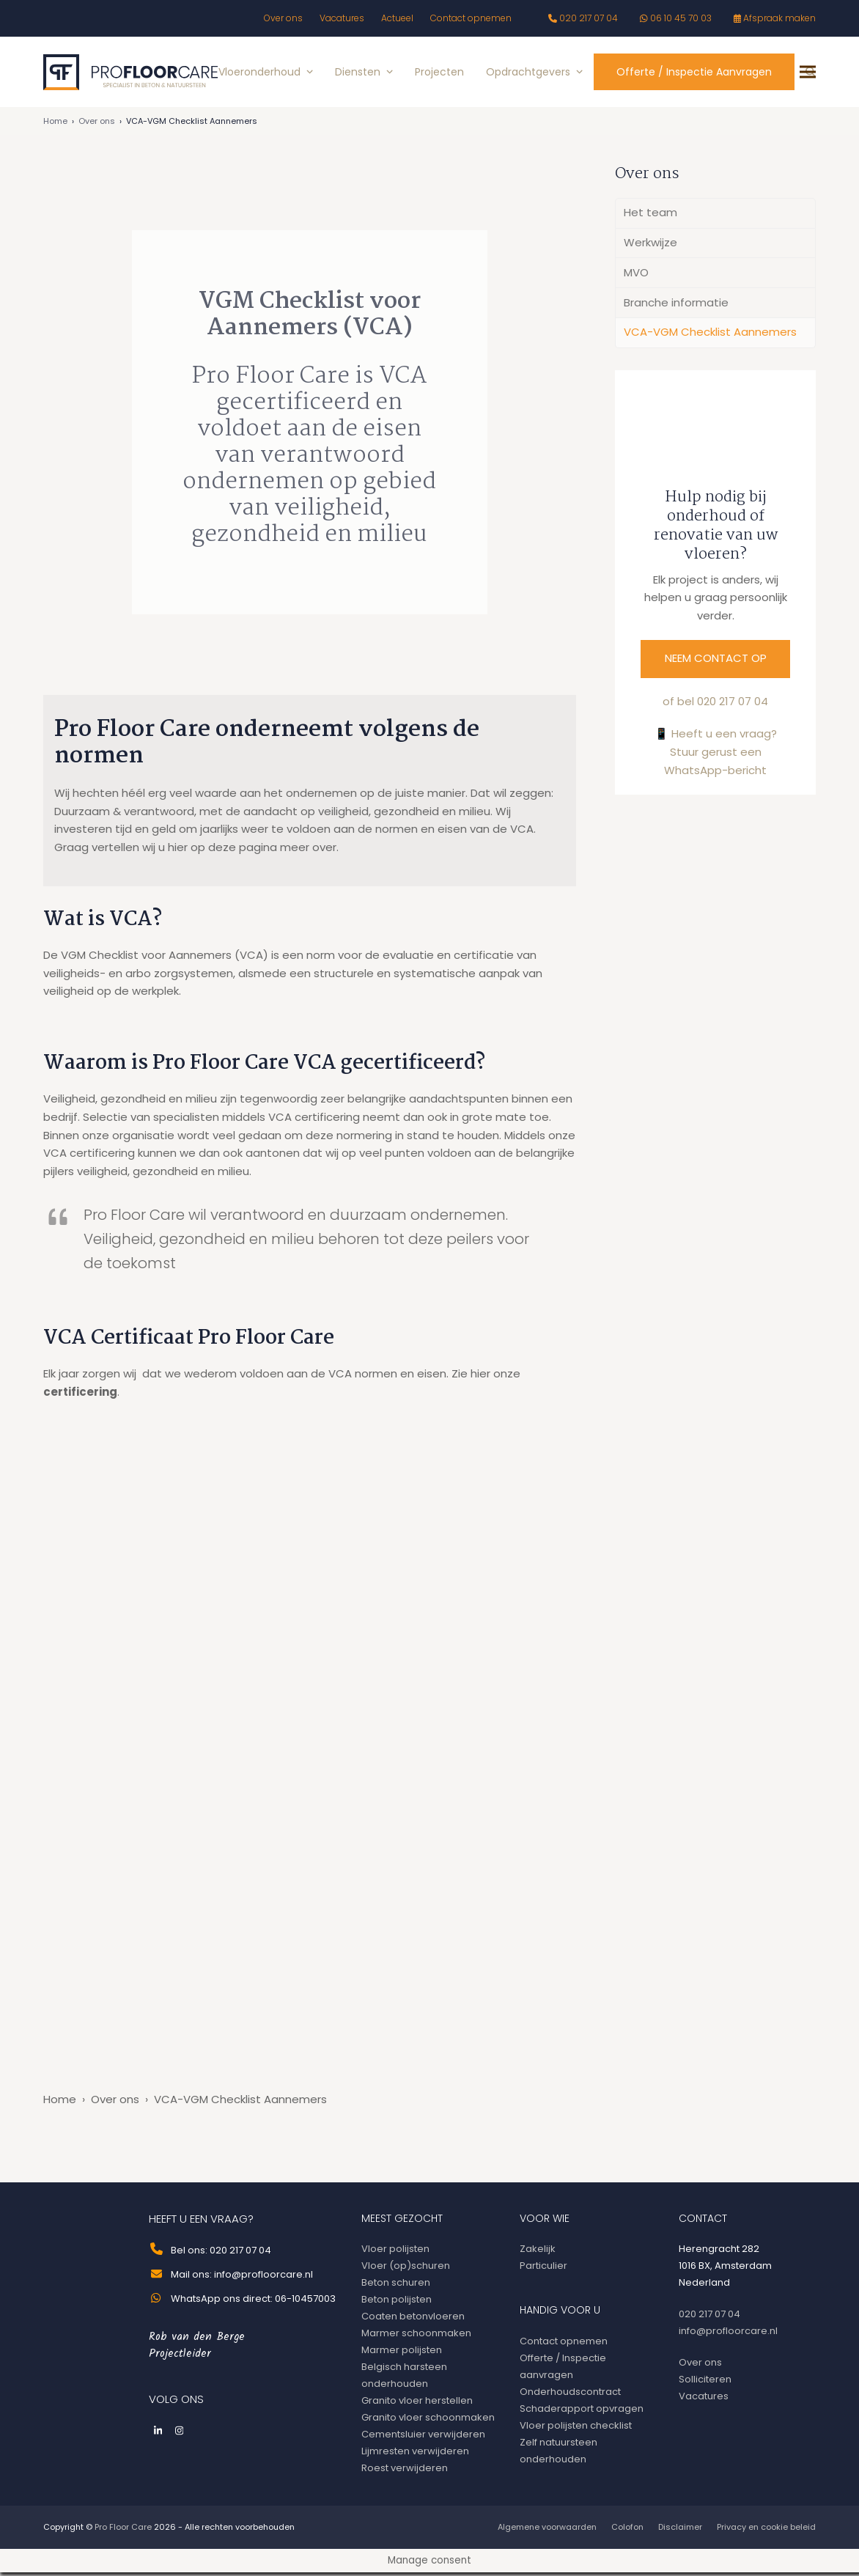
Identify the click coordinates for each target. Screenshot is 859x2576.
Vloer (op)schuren (405, 2269)
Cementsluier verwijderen (423, 2438)
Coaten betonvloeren (413, 2320)
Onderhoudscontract (570, 2395)
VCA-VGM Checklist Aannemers (710, 335)
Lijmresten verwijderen (415, 2455)
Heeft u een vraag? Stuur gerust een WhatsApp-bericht (720, 755)
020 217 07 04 (588, 18)
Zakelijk (538, 2252)
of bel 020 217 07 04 (715, 705)
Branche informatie (676, 306)
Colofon (627, 2530)
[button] (808, 73)
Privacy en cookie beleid (766, 2530)
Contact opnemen (564, 2345)
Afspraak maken (779, 18)
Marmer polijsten (401, 2353)
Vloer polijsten (395, 2252)
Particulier (543, 2269)
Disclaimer (680, 2530)
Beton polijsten (396, 2303)
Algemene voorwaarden (547, 2530)
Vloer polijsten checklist (576, 2429)
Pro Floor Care (123, 2530)
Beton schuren (395, 2286)
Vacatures (704, 2400)
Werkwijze (650, 246)
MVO (636, 276)
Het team (650, 216)
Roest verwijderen (404, 2472)
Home (55, 124)
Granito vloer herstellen (417, 2404)
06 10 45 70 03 (681, 18)
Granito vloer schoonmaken (428, 2421)
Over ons (96, 124)
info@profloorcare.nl (728, 2334)
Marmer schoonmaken (416, 2337)
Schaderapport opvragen (582, 2412)
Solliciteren (705, 2383)
